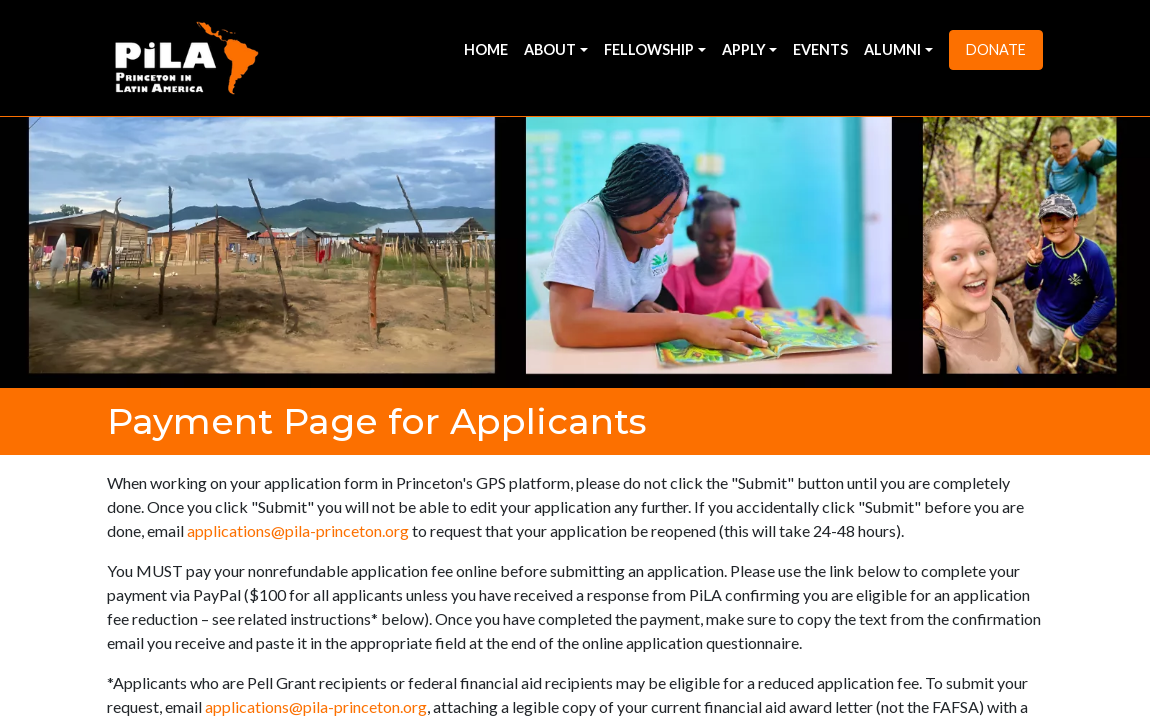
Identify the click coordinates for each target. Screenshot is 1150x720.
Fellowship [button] (649, 49)
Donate (996, 49)
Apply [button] (744, 49)
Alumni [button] (892, 49)
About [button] (550, 49)
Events (820, 49)
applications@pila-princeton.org (298, 530)
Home (486, 49)
